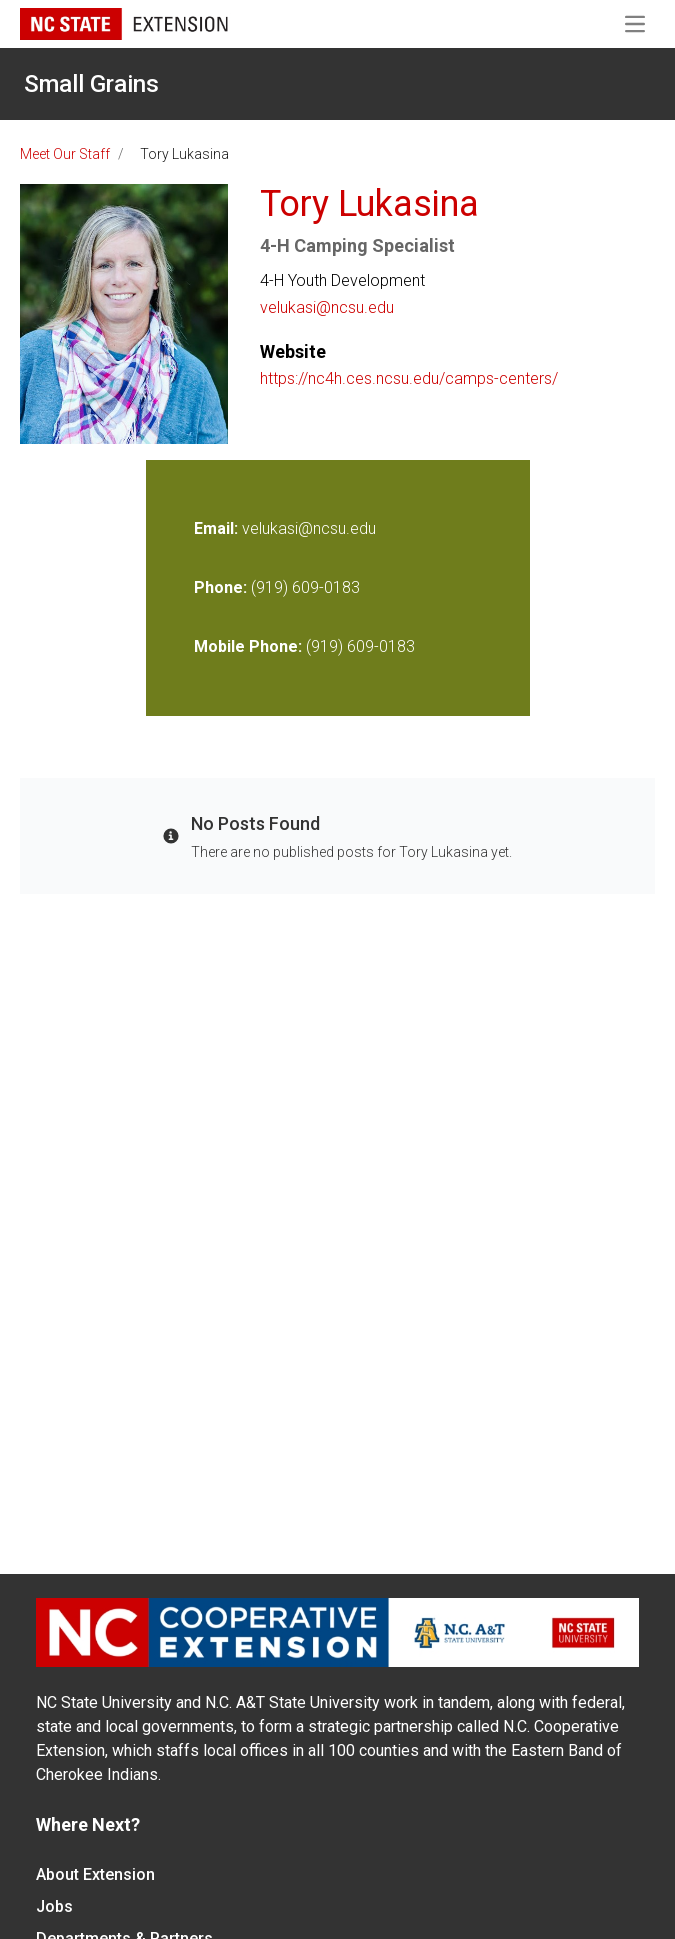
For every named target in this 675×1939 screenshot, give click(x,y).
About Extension (95, 1874)
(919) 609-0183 (305, 587)
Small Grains (91, 84)
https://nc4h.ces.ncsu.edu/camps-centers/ (409, 378)
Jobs (54, 1906)
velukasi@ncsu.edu (327, 307)
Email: (218, 528)
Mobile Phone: (248, 646)
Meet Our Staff (65, 154)
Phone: (220, 587)
